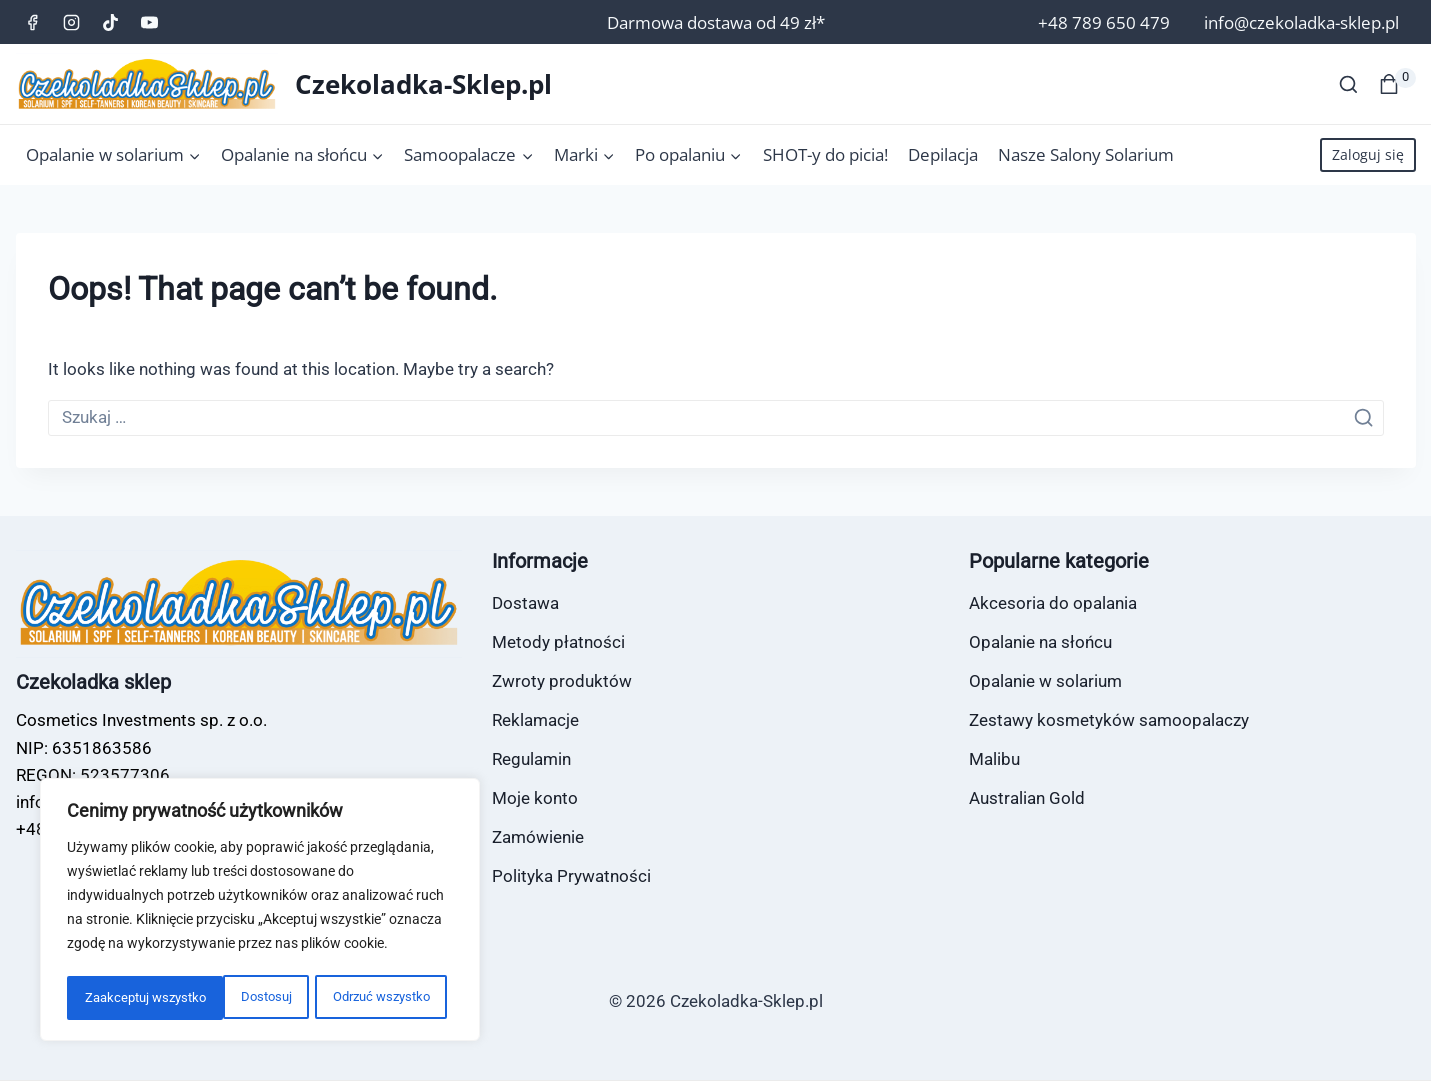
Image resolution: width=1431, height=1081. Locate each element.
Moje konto (535, 798)
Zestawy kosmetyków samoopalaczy (1109, 720)
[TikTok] (111, 22)
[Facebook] (33, 22)
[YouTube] (150, 22)
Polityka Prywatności (571, 876)
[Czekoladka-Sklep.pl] (284, 84)
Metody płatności (558, 642)
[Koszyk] (1397, 84)
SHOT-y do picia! (825, 154)
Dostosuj (107, 998)
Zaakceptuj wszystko (374, 998)
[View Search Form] (1348, 84)
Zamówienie (538, 837)
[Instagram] (72, 22)
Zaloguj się (1368, 154)
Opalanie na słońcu (1040, 642)
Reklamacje (535, 720)
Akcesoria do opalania (1053, 603)
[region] (260, 912)
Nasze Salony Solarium (1086, 154)
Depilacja (943, 154)
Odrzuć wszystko (222, 998)
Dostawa (525, 603)
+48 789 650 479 (1104, 22)
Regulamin (531, 759)
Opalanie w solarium (1045, 681)
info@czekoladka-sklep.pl (1301, 22)
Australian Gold (1027, 798)
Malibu (994, 759)
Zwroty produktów (562, 681)
